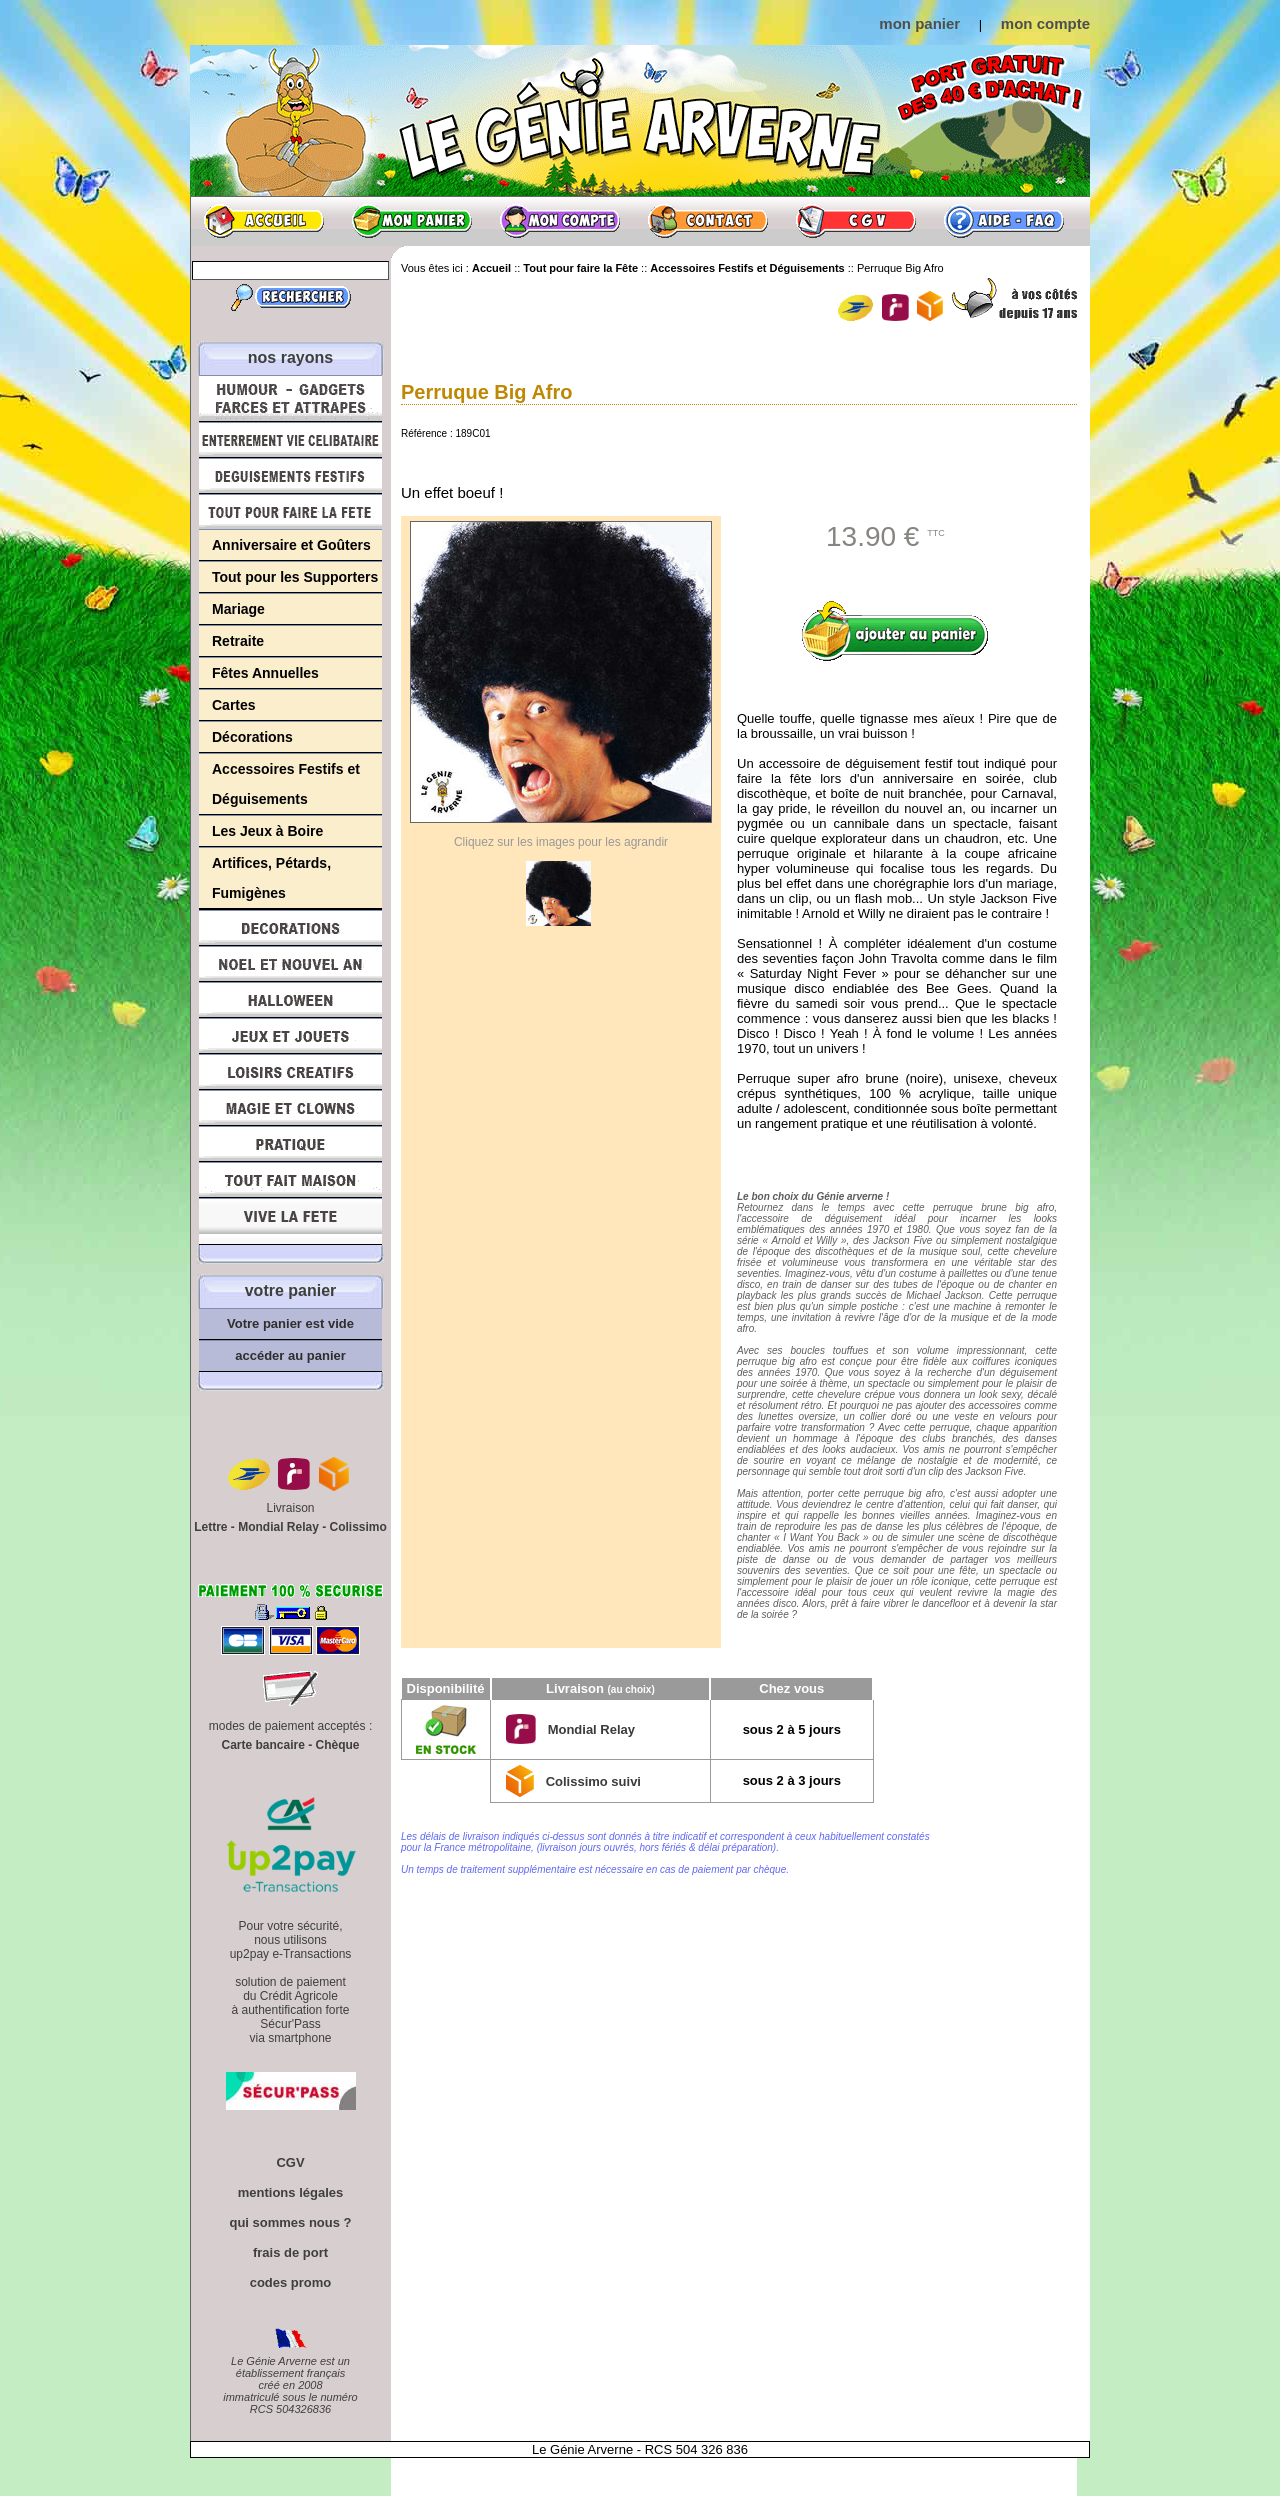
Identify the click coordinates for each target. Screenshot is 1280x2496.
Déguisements (290, 476)
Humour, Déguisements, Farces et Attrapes (290, 398)
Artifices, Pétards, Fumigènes (271, 878)
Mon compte (560, 221)
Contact (708, 221)
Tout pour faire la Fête (290, 512)
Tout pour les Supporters (295, 577)
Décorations (252, 737)
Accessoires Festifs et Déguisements (286, 784)
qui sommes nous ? (290, 2222)
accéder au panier (290, 1355)
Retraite (238, 641)
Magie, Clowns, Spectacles (290, 1108)
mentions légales (290, 2192)
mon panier (919, 23)
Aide (1004, 221)
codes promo (291, 2282)
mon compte (1045, 23)
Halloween (290, 1000)
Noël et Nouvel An (290, 964)
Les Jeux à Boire (267, 831)
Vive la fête (290, 1221)
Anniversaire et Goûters (291, 545)
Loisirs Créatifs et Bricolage (290, 1072)
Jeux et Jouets (290, 1036)
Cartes (234, 705)
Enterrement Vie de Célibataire (290, 440)
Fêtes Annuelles (265, 673)
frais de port (290, 2252)
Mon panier (412, 221)
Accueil (264, 221)
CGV (856, 221)
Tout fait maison (290, 1180)
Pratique (290, 1144)
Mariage (238, 609)
